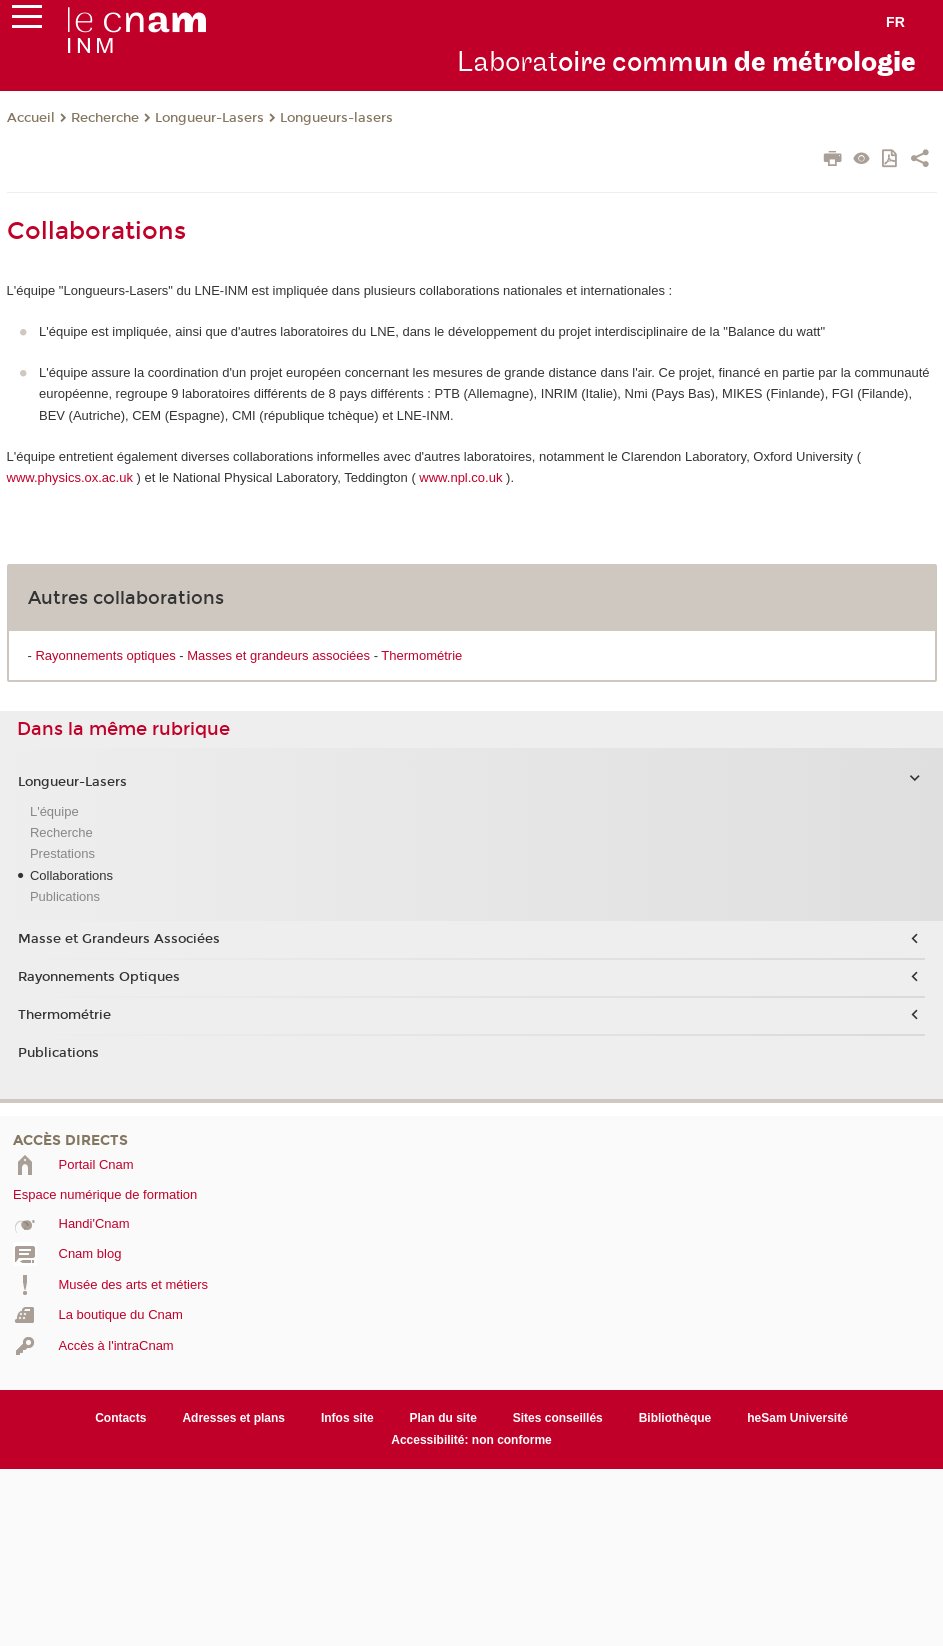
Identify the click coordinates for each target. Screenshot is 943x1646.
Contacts (120, 1418)
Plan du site (443, 1418)
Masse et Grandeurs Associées (119, 939)
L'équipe (54, 811)
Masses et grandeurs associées (278, 655)
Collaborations (71, 875)
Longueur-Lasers (209, 118)
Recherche (105, 118)
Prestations (62, 853)
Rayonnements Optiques (99, 977)
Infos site (347, 1418)
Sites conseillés (558, 1418)
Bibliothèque (675, 1418)
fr (895, 22)
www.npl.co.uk (460, 477)
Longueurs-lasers (336, 118)
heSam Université (797, 1418)
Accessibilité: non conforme (471, 1440)
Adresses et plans (233, 1418)
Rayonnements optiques (105, 655)
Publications (65, 896)
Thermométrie (421, 655)
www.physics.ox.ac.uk (70, 477)
